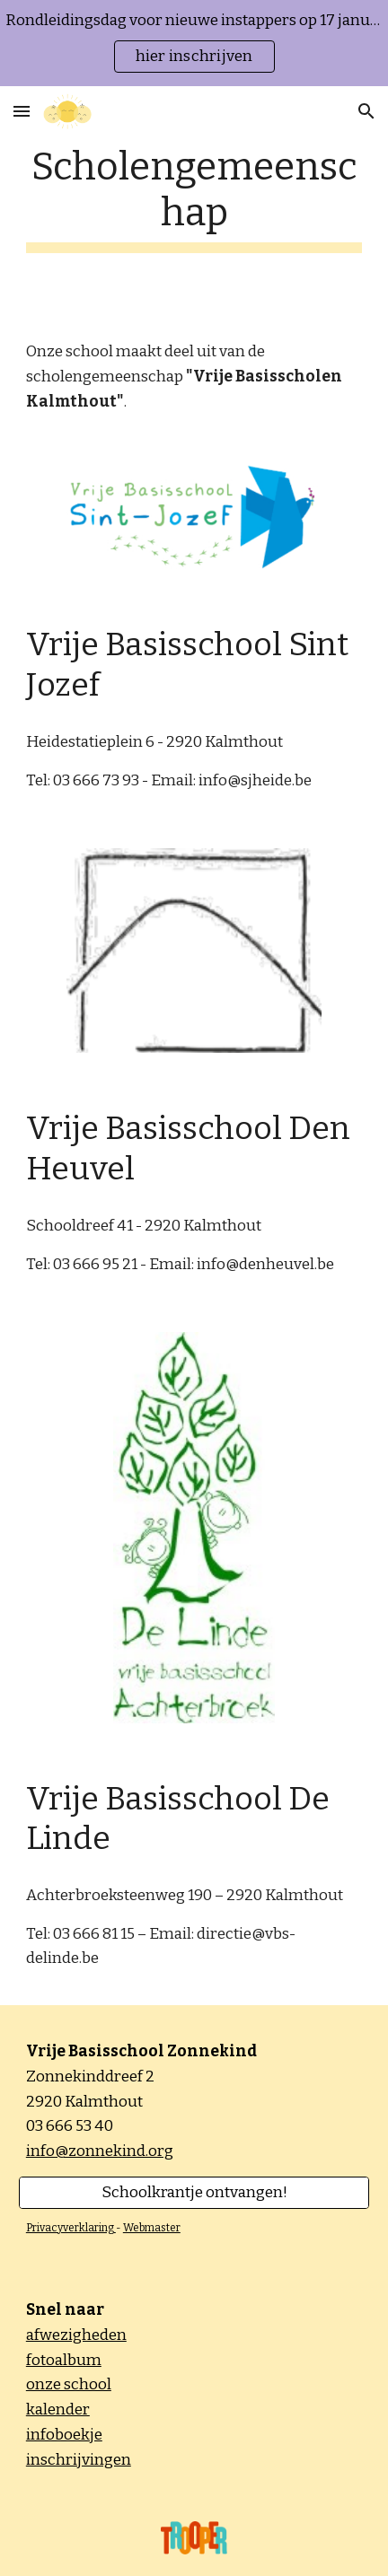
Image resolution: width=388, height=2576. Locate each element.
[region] (194, 43)
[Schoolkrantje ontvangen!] (194, 2193)
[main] (194, 198)
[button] (21, 111)
